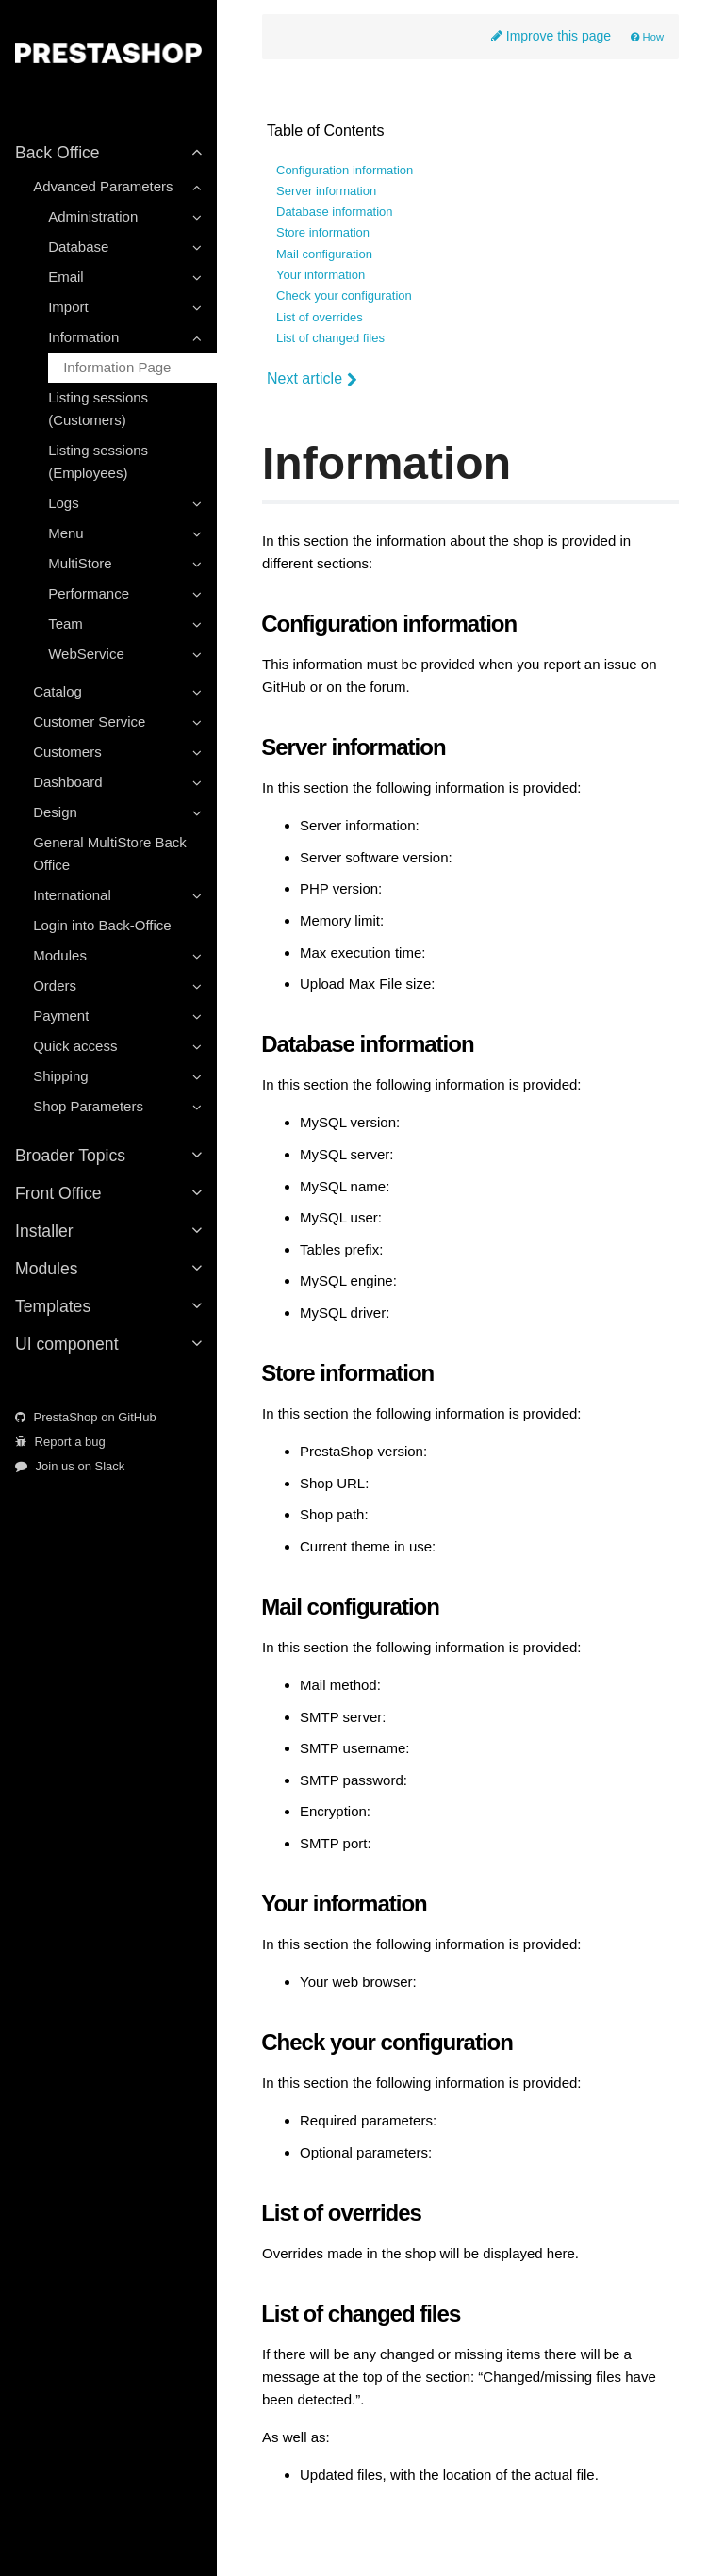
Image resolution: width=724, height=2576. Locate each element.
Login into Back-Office (102, 925)
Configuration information (344, 170)
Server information (326, 191)
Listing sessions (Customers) (98, 408)
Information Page (117, 367)
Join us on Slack (69, 1466)
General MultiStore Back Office (110, 853)
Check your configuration (344, 296)
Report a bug (60, 1442)
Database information (334, 212)
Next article (312, 378)
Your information (320, 275)
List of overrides (319, 317)
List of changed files (330, 338)
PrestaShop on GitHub (85, 1417)
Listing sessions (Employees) (98, 461)
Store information (323, 232)
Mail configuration (324, 254)
